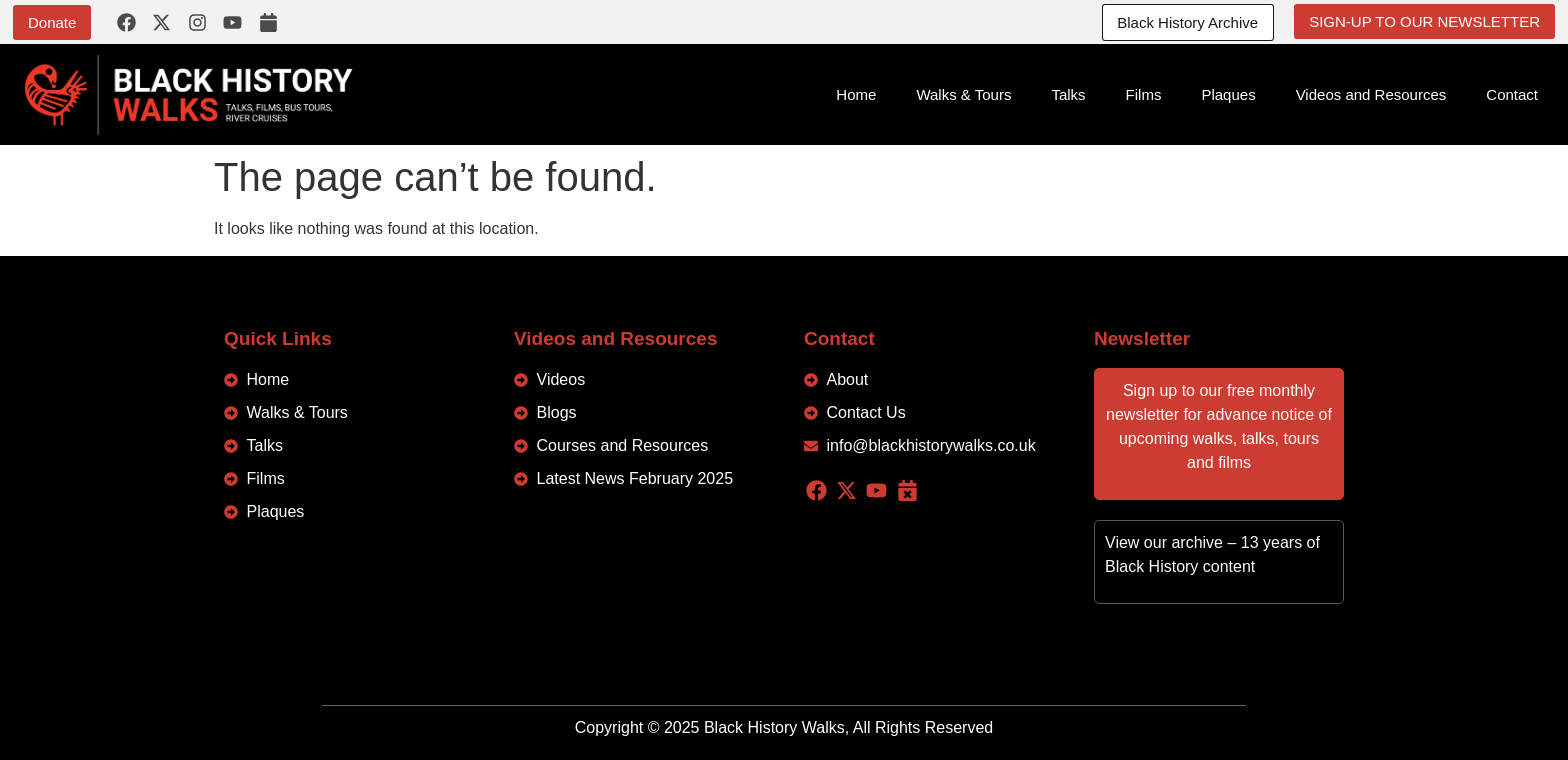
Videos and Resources (1371, 94)
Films (1144, 94)
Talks (1068, 94)
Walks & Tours (963, 94)
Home (856, 94)
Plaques (1228, 94)
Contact (1512, 94)
